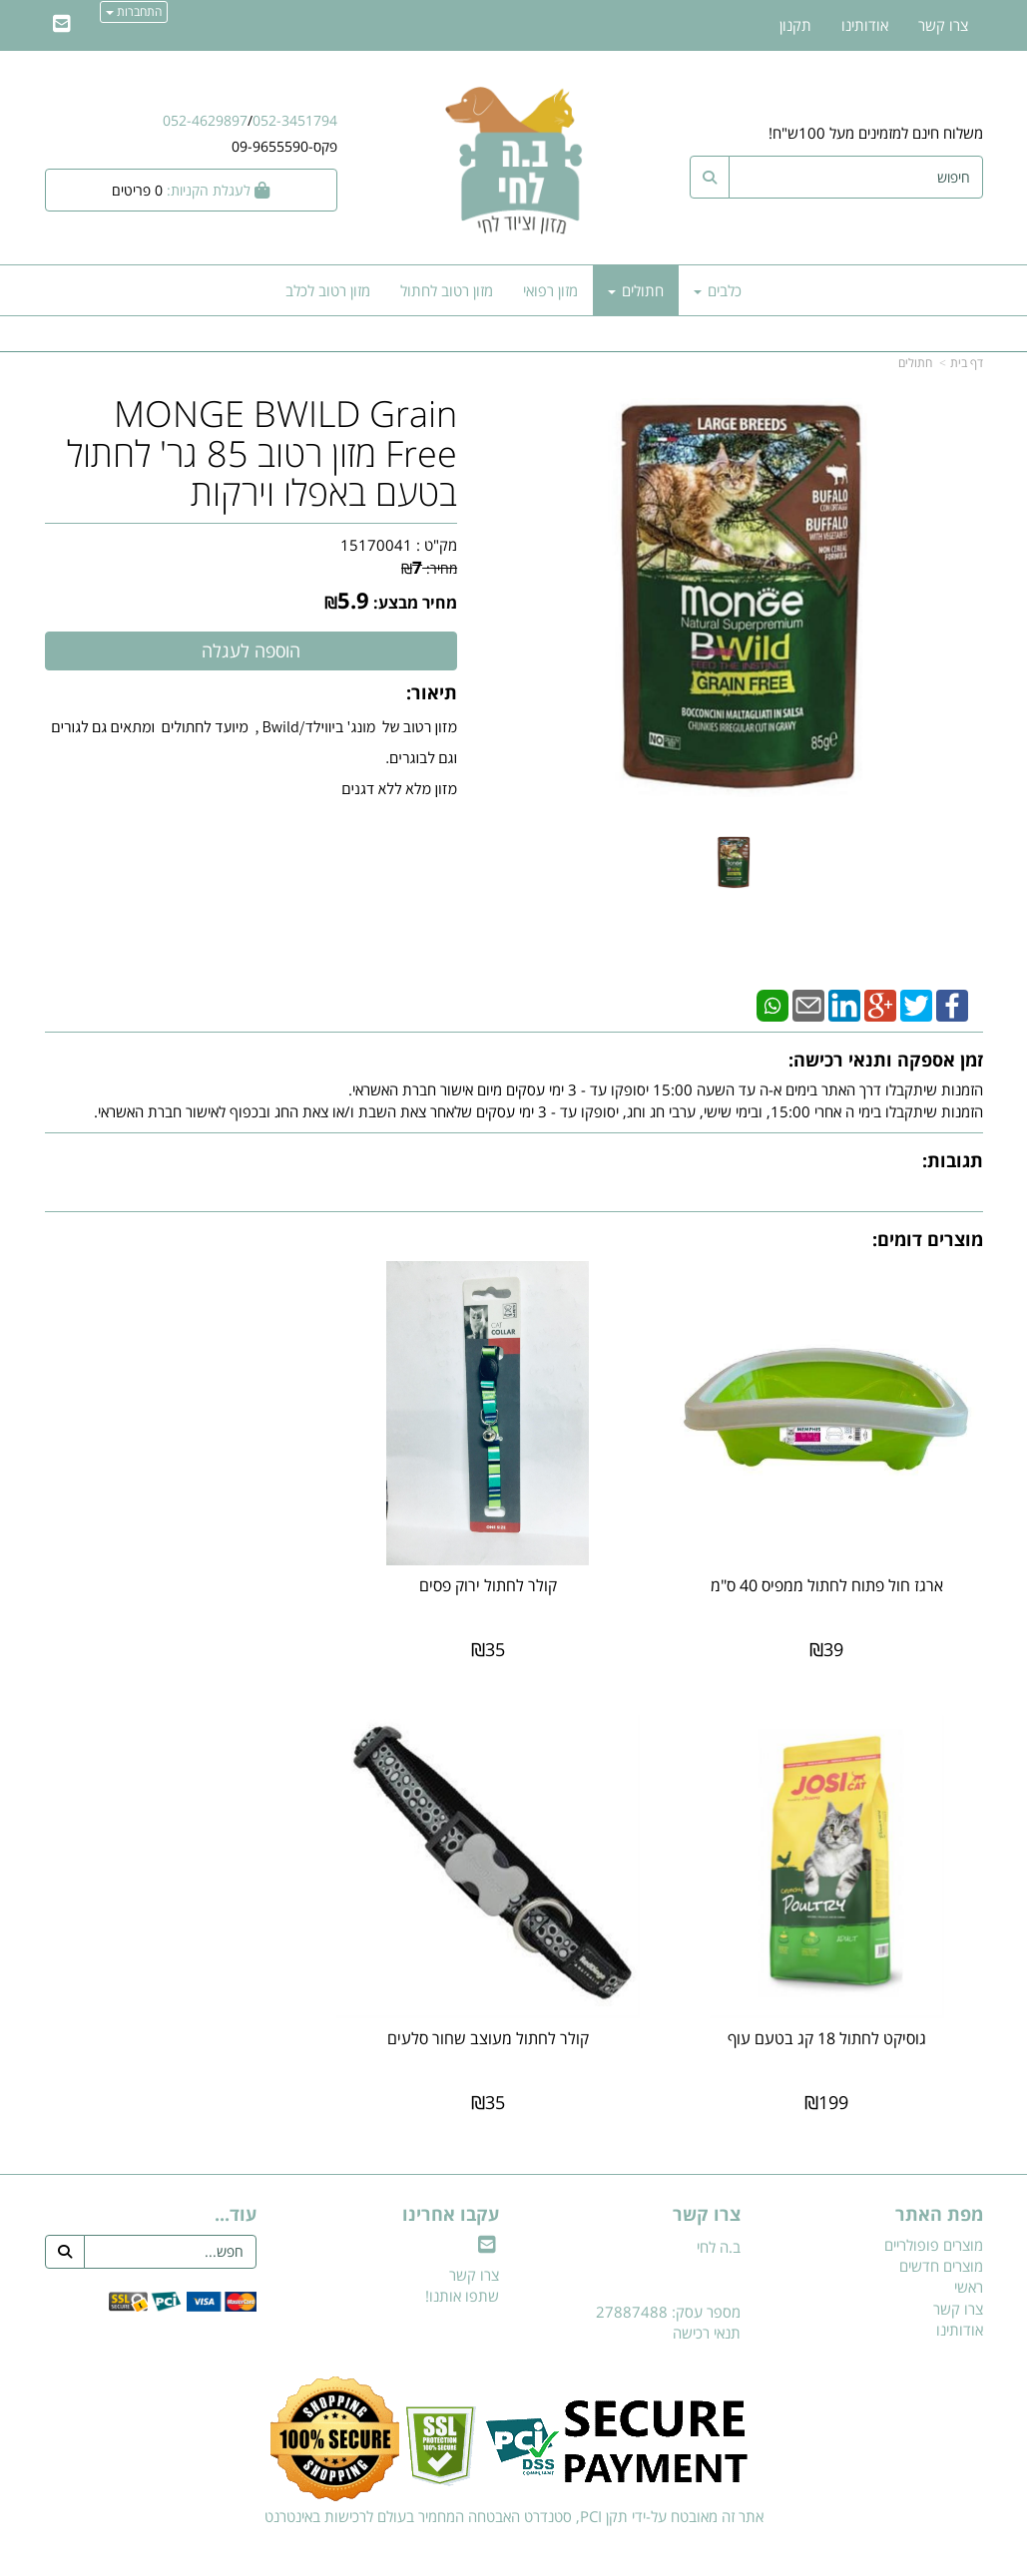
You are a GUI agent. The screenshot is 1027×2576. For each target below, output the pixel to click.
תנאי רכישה (707, 2295)
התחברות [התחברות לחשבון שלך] (134, 11)
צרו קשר (474, 2237)
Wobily (577, 2557)
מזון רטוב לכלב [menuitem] (327, 290)
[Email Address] (62, 25)
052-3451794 (295, 120)
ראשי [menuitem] (968, 2250)
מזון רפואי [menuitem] (550, 290)
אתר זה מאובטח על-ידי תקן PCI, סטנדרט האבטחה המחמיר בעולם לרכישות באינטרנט (514, 2478)
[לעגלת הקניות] (191, 190)
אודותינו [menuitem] (864, 25)
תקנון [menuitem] (795, 25)
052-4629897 (205, 120)
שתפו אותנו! (462, 2258)
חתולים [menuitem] (636, 290)
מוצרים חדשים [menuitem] (941, 2228)
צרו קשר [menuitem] (943, 25)
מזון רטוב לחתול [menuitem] (446, 290)
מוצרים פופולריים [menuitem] (933, 2207)
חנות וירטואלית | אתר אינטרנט (387, 2557)
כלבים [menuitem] (718, 290)
